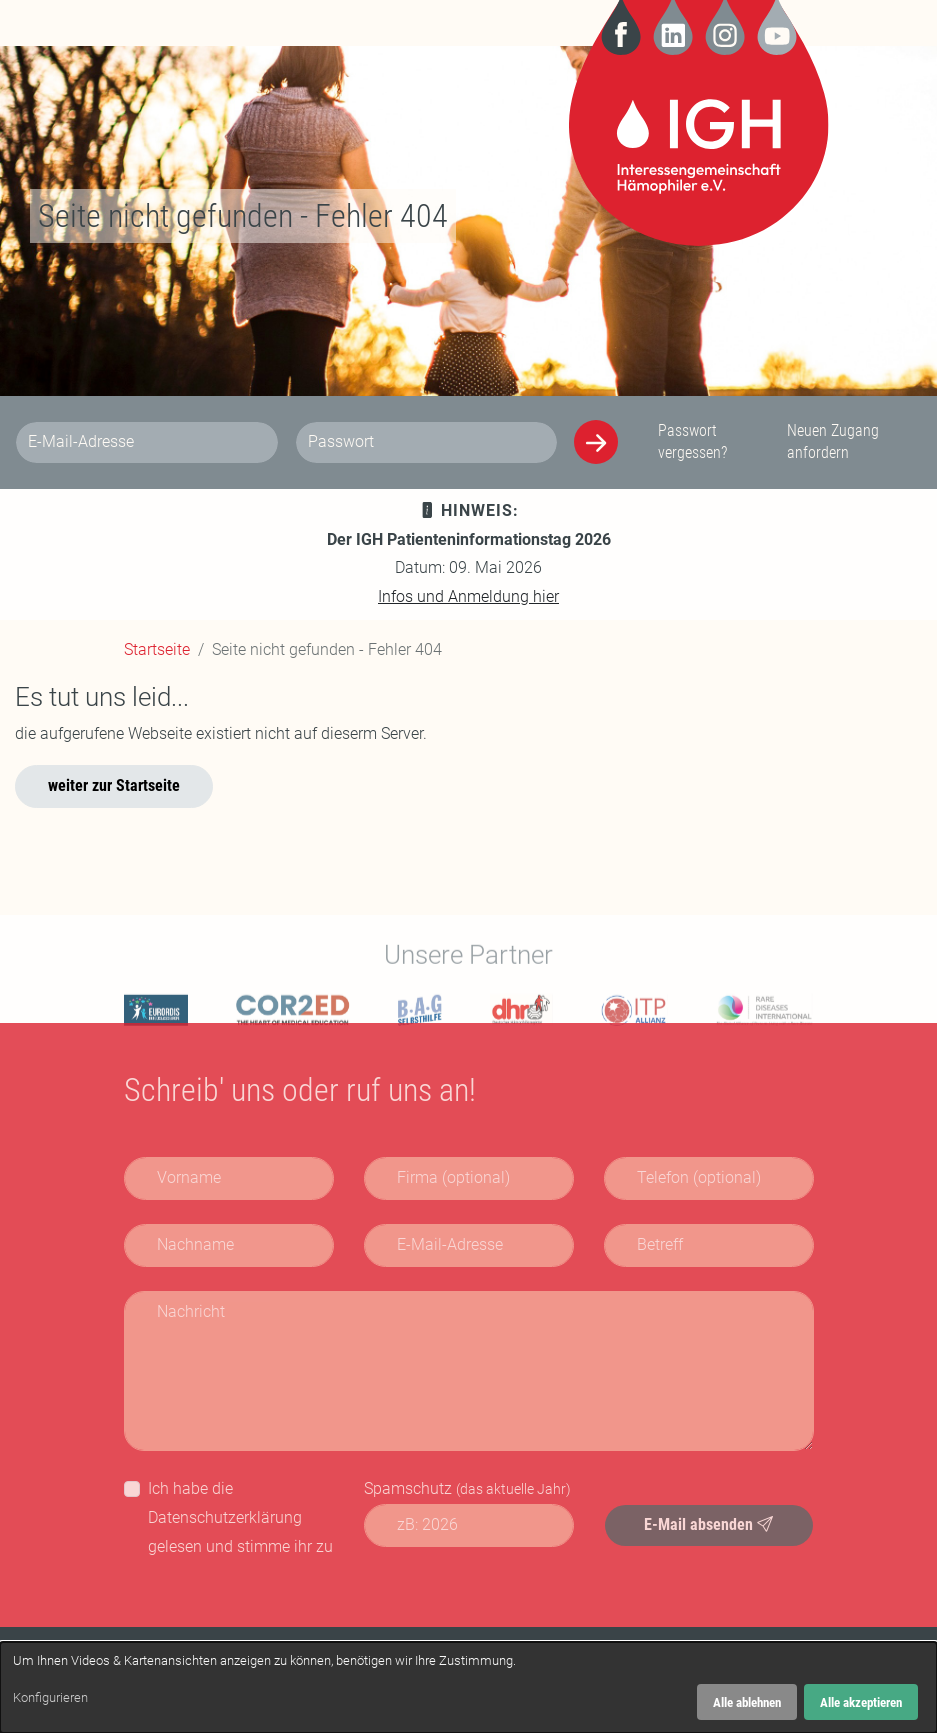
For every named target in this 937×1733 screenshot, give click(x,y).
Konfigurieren (50, 1697)
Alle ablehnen (747, 1702)
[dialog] (468, 1687)
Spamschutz (467, 1488)
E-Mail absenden (708, 1524)
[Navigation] (139, 23)
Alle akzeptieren (861, 1702)
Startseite (157, 649)
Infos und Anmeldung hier (468, 596)
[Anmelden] (596, 442)
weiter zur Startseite (114, 785)
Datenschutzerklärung (225, 1517)
